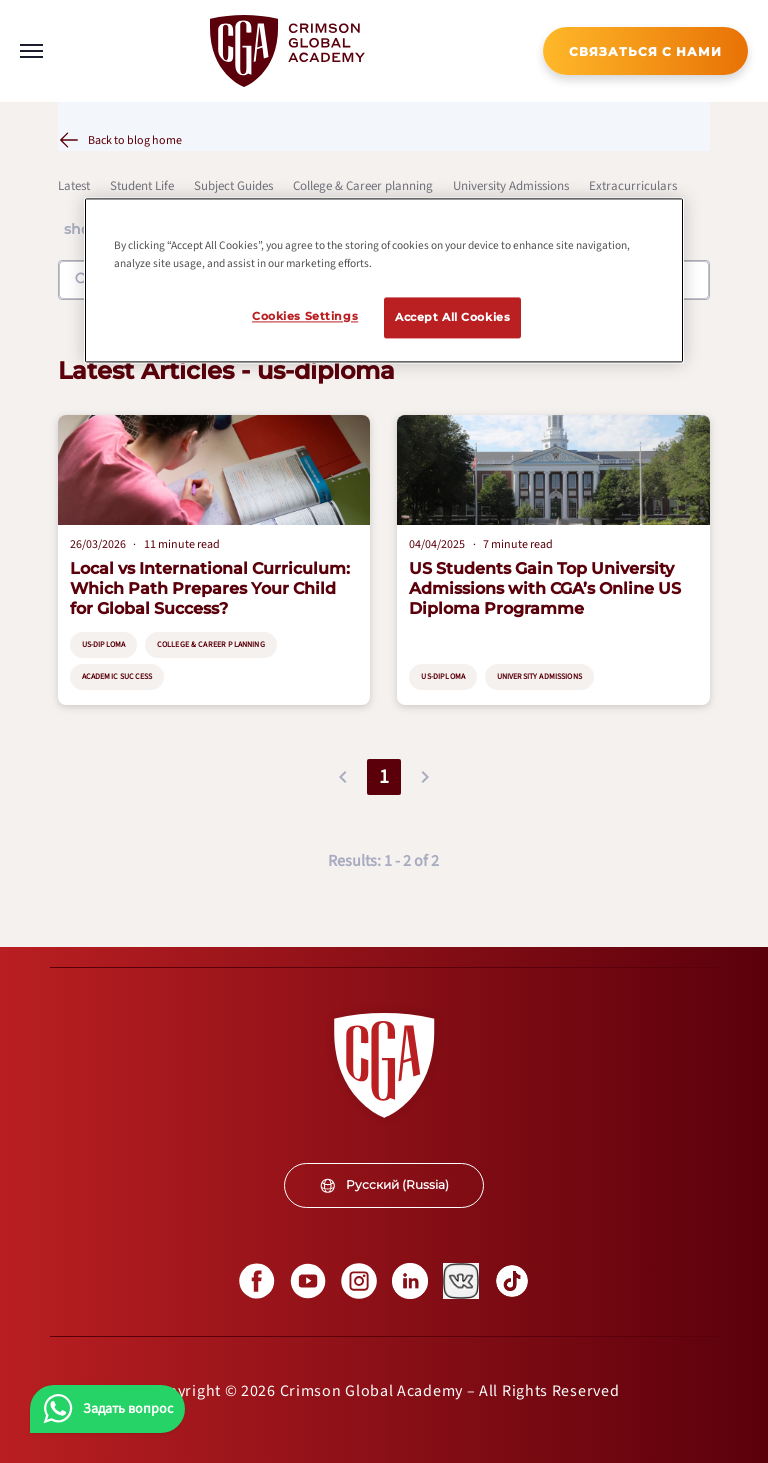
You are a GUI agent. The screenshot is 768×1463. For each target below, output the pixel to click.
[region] (384, 281)
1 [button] (384, 777)
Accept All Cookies (452, 317)
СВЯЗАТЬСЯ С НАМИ (645, 51)
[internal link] (645, 51)
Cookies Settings (305, 316)
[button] (343, 777)
